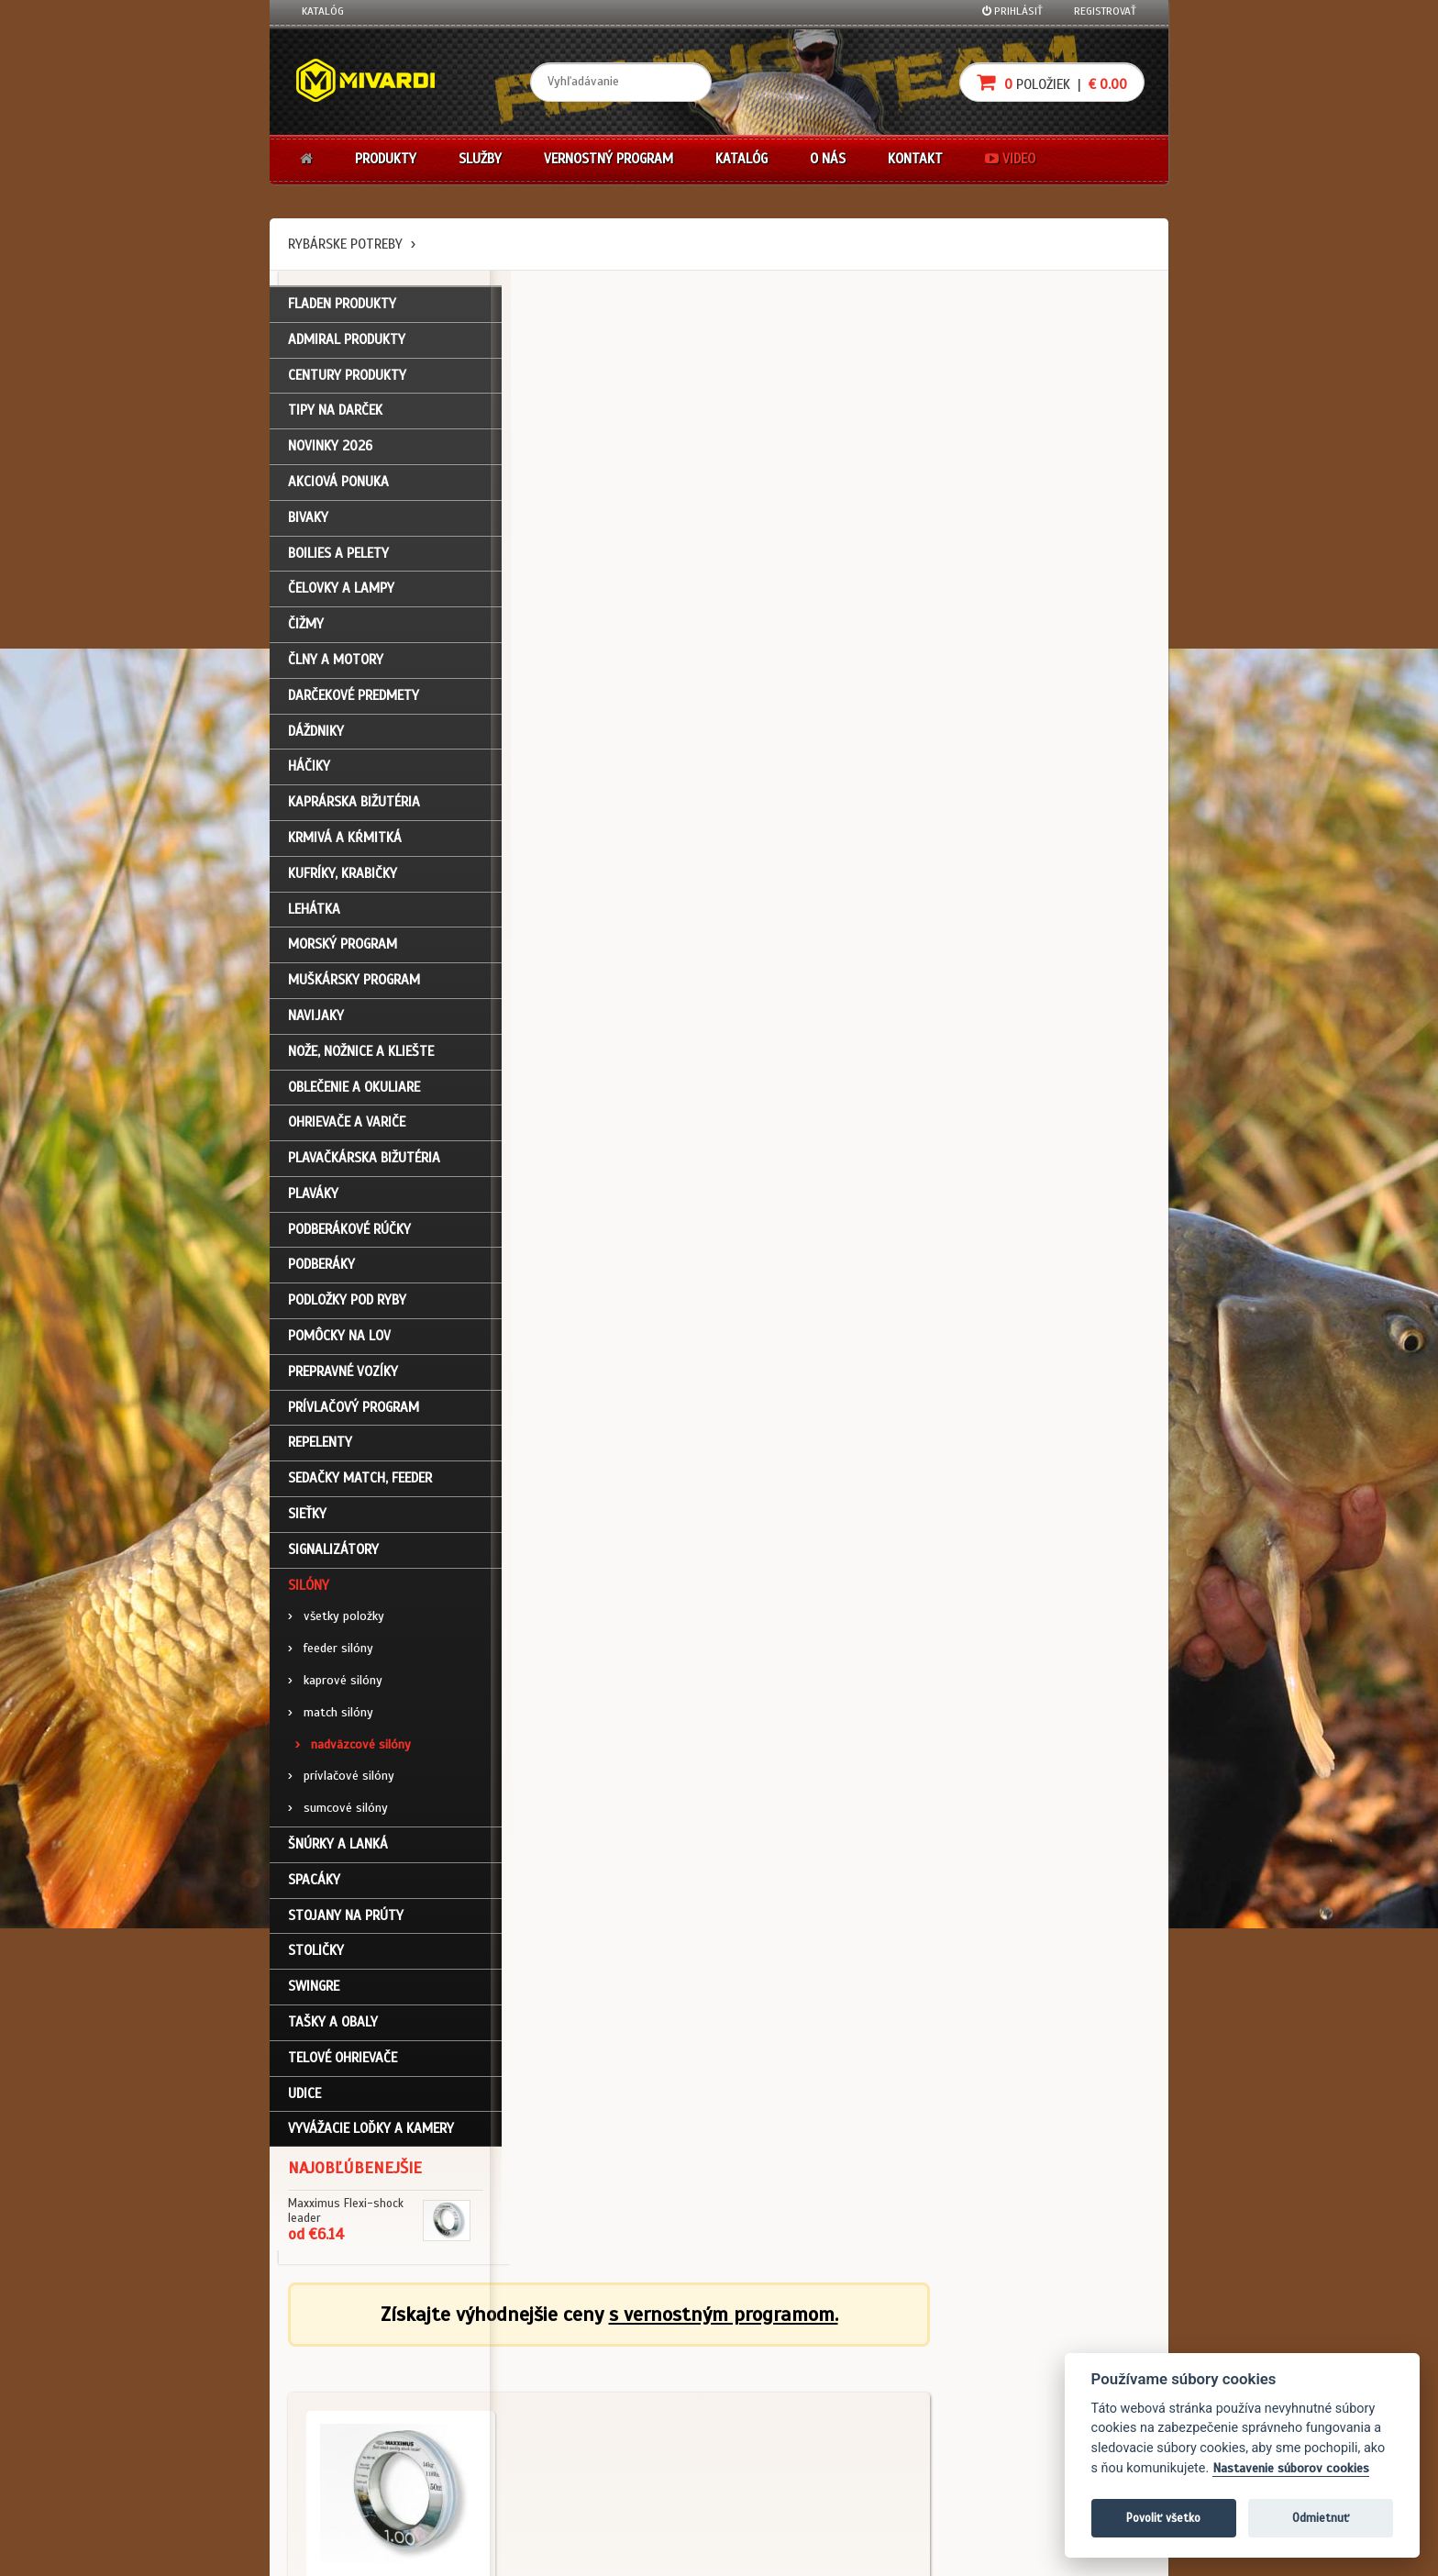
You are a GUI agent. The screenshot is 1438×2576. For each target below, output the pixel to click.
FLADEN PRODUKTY (342, 307)
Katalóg (323, 11)
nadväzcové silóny (353, 1748)
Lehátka (314, 913)
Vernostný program (608, 158)
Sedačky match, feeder (360, 1482)
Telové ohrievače (342, 2061)
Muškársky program (354, 984)
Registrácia (330, 2371)
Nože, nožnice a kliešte (361, 1055)
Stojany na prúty (346, 1919)
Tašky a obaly (333, 2025)
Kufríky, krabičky (342, 877)
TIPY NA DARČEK (335, 414)
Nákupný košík (337, 2396)
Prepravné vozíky (343, 1375)
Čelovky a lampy (341, 592)
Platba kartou (776, 2396)
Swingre (313, 1990)
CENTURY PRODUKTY (347, 379)
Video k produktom (348, 2469)
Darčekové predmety (353, 699)
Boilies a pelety (338, 557)
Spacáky (314, 1883)
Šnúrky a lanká (338, 1847)
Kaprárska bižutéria (354, 806)
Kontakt (915, 158)
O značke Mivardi (637, 2396)
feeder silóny (330, 1652)
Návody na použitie (349, 2444)
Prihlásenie (330, 2346)
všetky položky (336, 1620)
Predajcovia (624, 2420)
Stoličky (316, 1955)
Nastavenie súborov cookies (1290, 2468)
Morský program (342, 948)
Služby (480, 158)
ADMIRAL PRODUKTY (346, 343)
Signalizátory (333, 1553)
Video (1010, 158)
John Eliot (467, 2551)
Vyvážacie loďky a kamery (371, 2133)
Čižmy (306, 628)
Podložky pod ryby (347, 1304)
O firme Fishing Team (645, 2371)
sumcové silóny (338, 1812)
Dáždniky (316, 735)
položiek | (1052, 82)
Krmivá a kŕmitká (345, 841)
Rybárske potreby (345, 244)
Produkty (385, 158)
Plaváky (313, 1197)
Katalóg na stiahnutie (649, 2346)
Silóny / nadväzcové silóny (599, 623)
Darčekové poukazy (790, 2346)
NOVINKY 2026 (330, 450)
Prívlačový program (353, 1411)
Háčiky (309, 770)
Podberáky (321, 1268)
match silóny (330, 1716)
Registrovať (1105, 11)
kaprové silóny (335, 1684)
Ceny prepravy (337, 2494)
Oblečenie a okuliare (354, 1091)
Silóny (308, 1589)
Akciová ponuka (338, 485)
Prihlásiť (1012, 11)
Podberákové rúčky (349, 1233)
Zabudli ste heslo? (348, 2420)
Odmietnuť (1320, 2518)
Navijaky (316, 1019)
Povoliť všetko (1163, 2518)
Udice (304, 2097)
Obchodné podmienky (502, 2346)
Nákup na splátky (785, 2371)
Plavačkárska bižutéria (364, 1162)
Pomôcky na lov (339, 1340)
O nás (828, 158)
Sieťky (307, 1517)
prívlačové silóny (341, 1780)
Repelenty (320, 1446)
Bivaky (308, 521)
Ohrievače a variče (346, 1126)
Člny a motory (335, 663)
